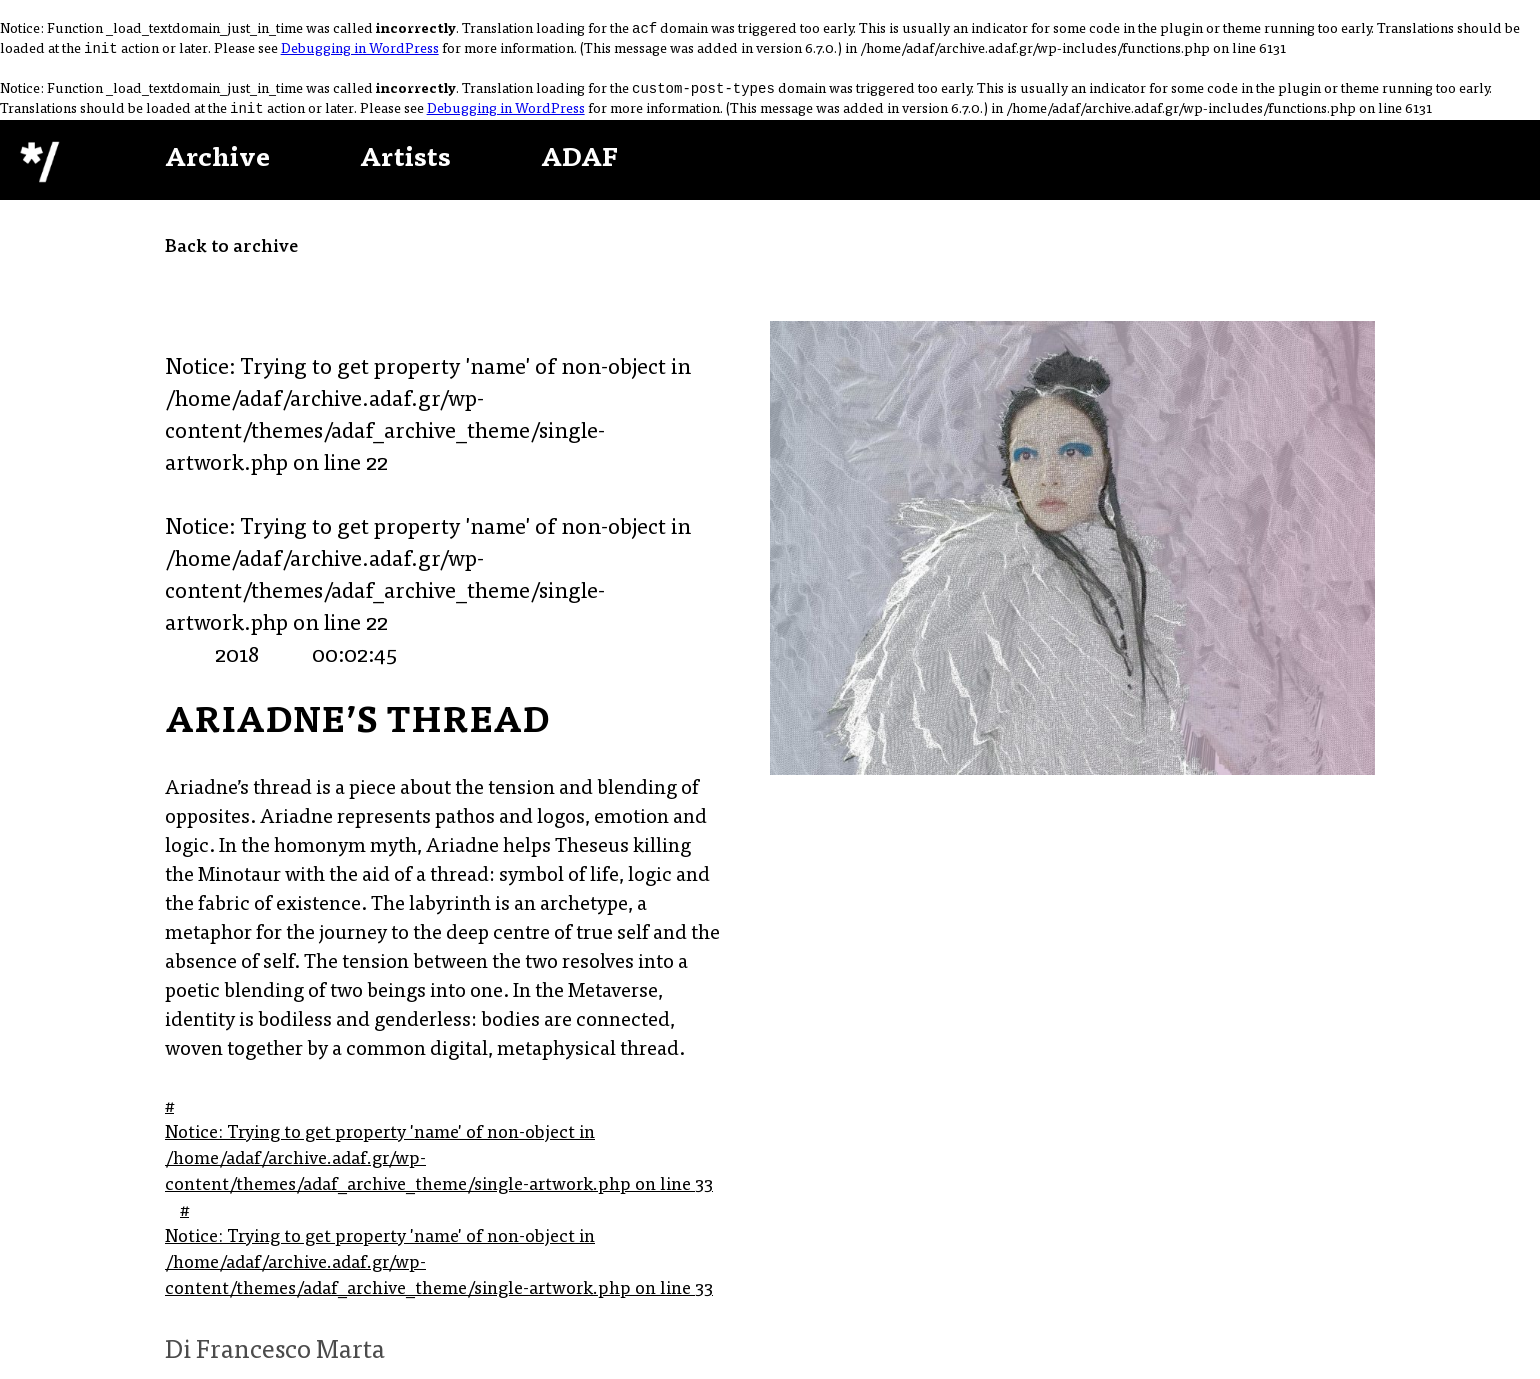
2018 (237, 665)
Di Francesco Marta (275, 1360)
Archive (217, 168)
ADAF (579, 168)
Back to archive (231, 256)
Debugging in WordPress (360, 54)
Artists (405, 168)
